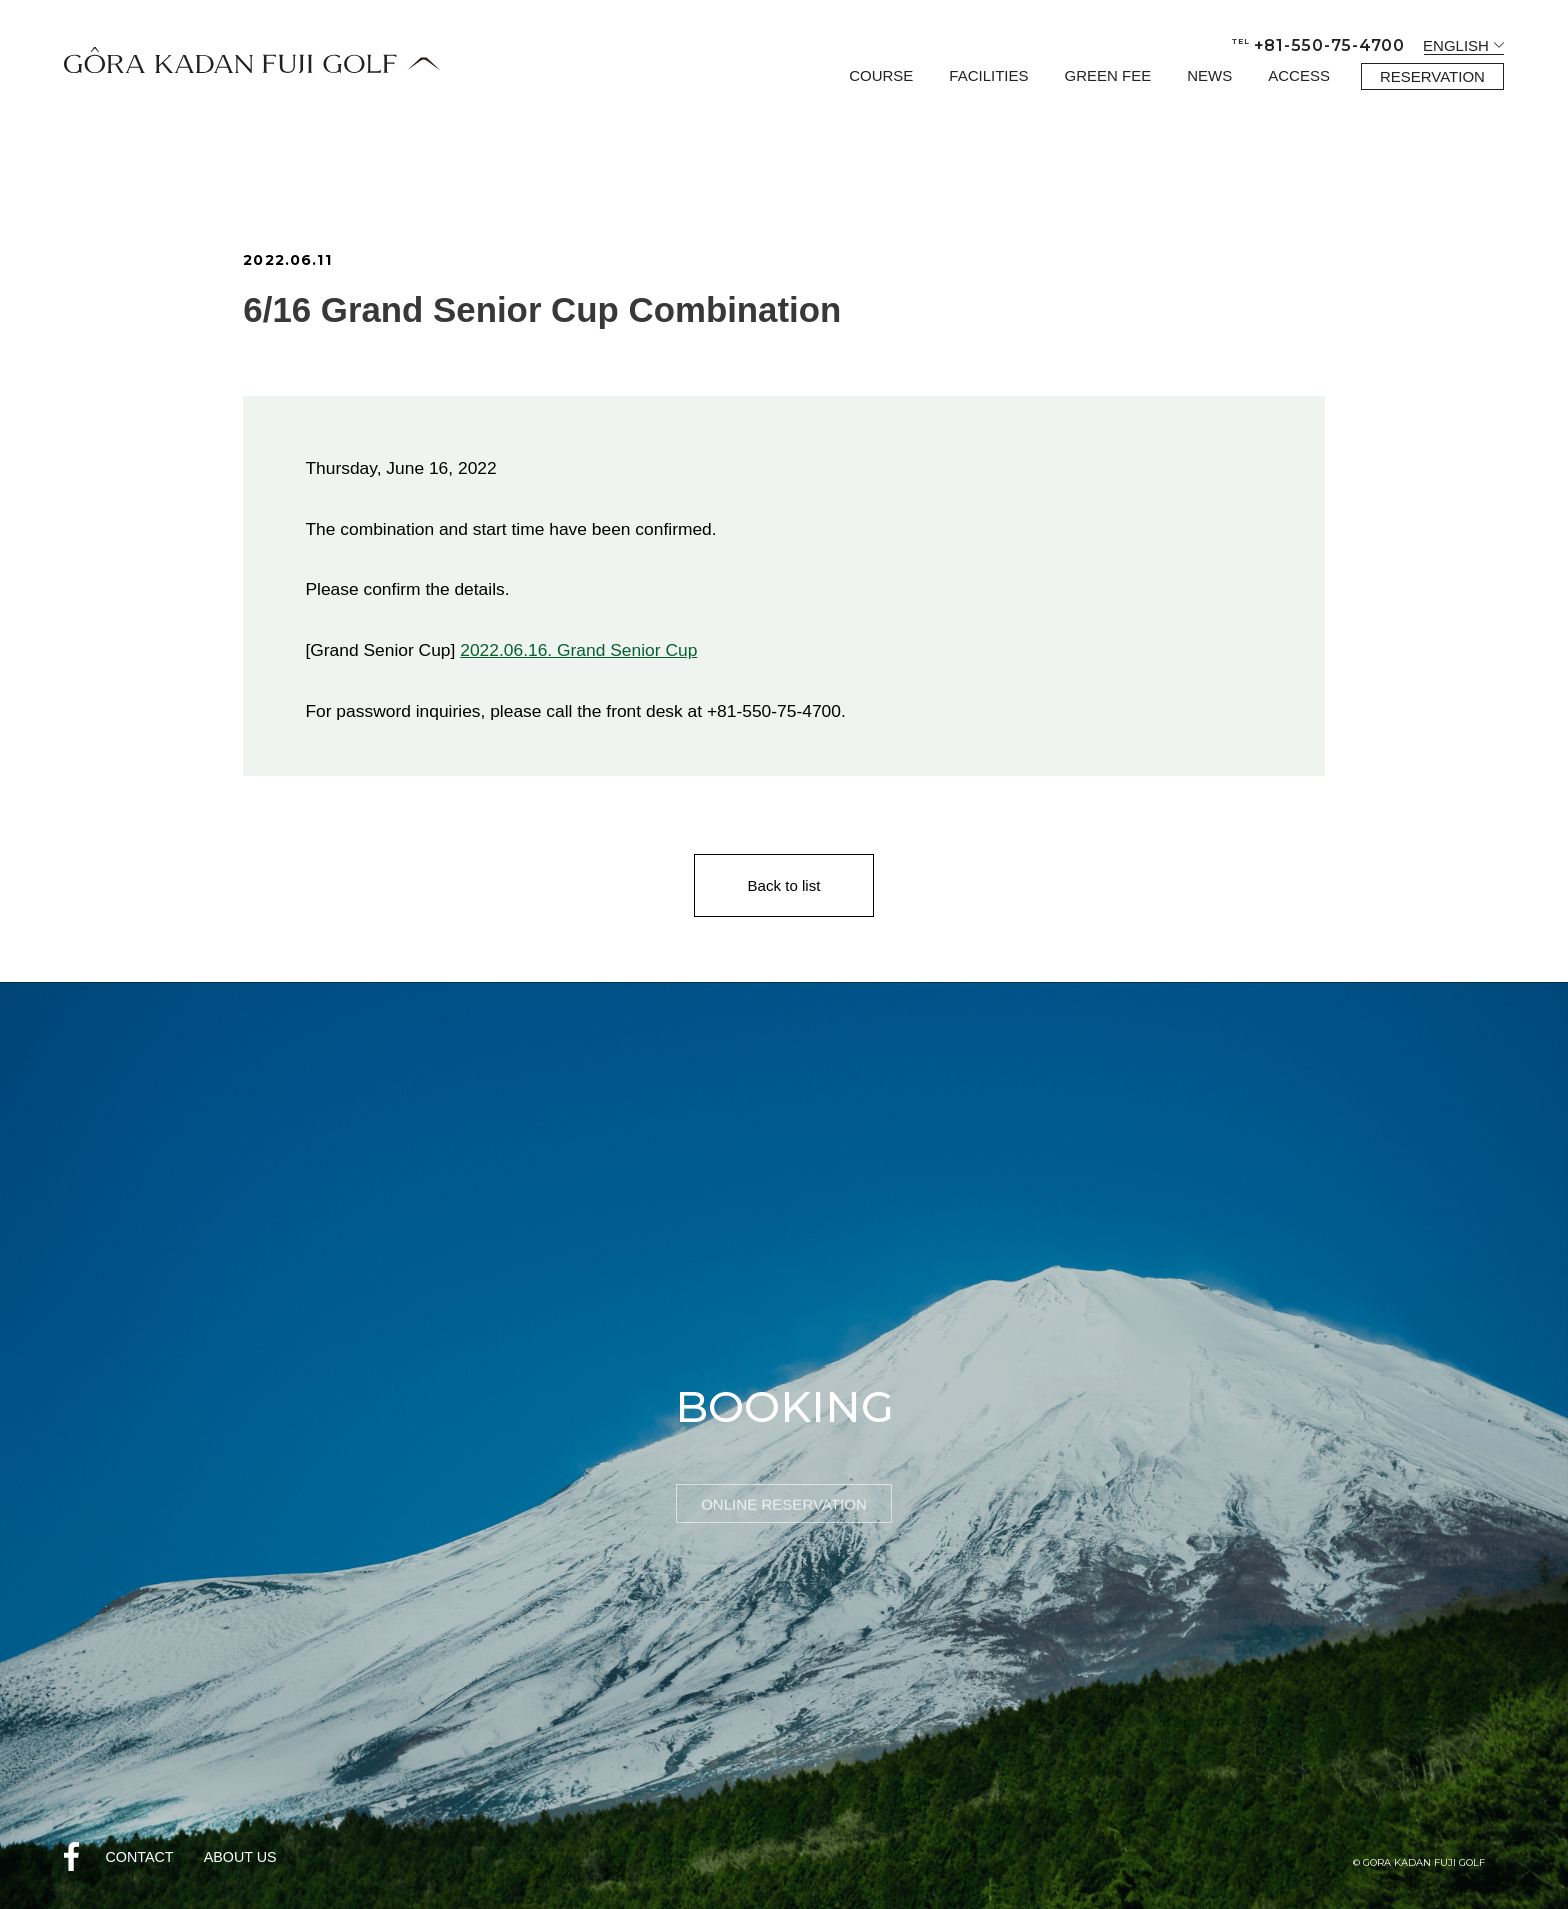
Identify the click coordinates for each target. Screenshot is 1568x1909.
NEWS (1209, 75)
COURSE (881, 75)
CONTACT (139, 1857)
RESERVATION (1432, 76)
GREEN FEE (1108, 75)
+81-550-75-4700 (1318, 45)
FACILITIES (988, 75)
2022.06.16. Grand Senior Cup (578, 650)
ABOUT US (240, 1857)
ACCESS (1299, 75)
